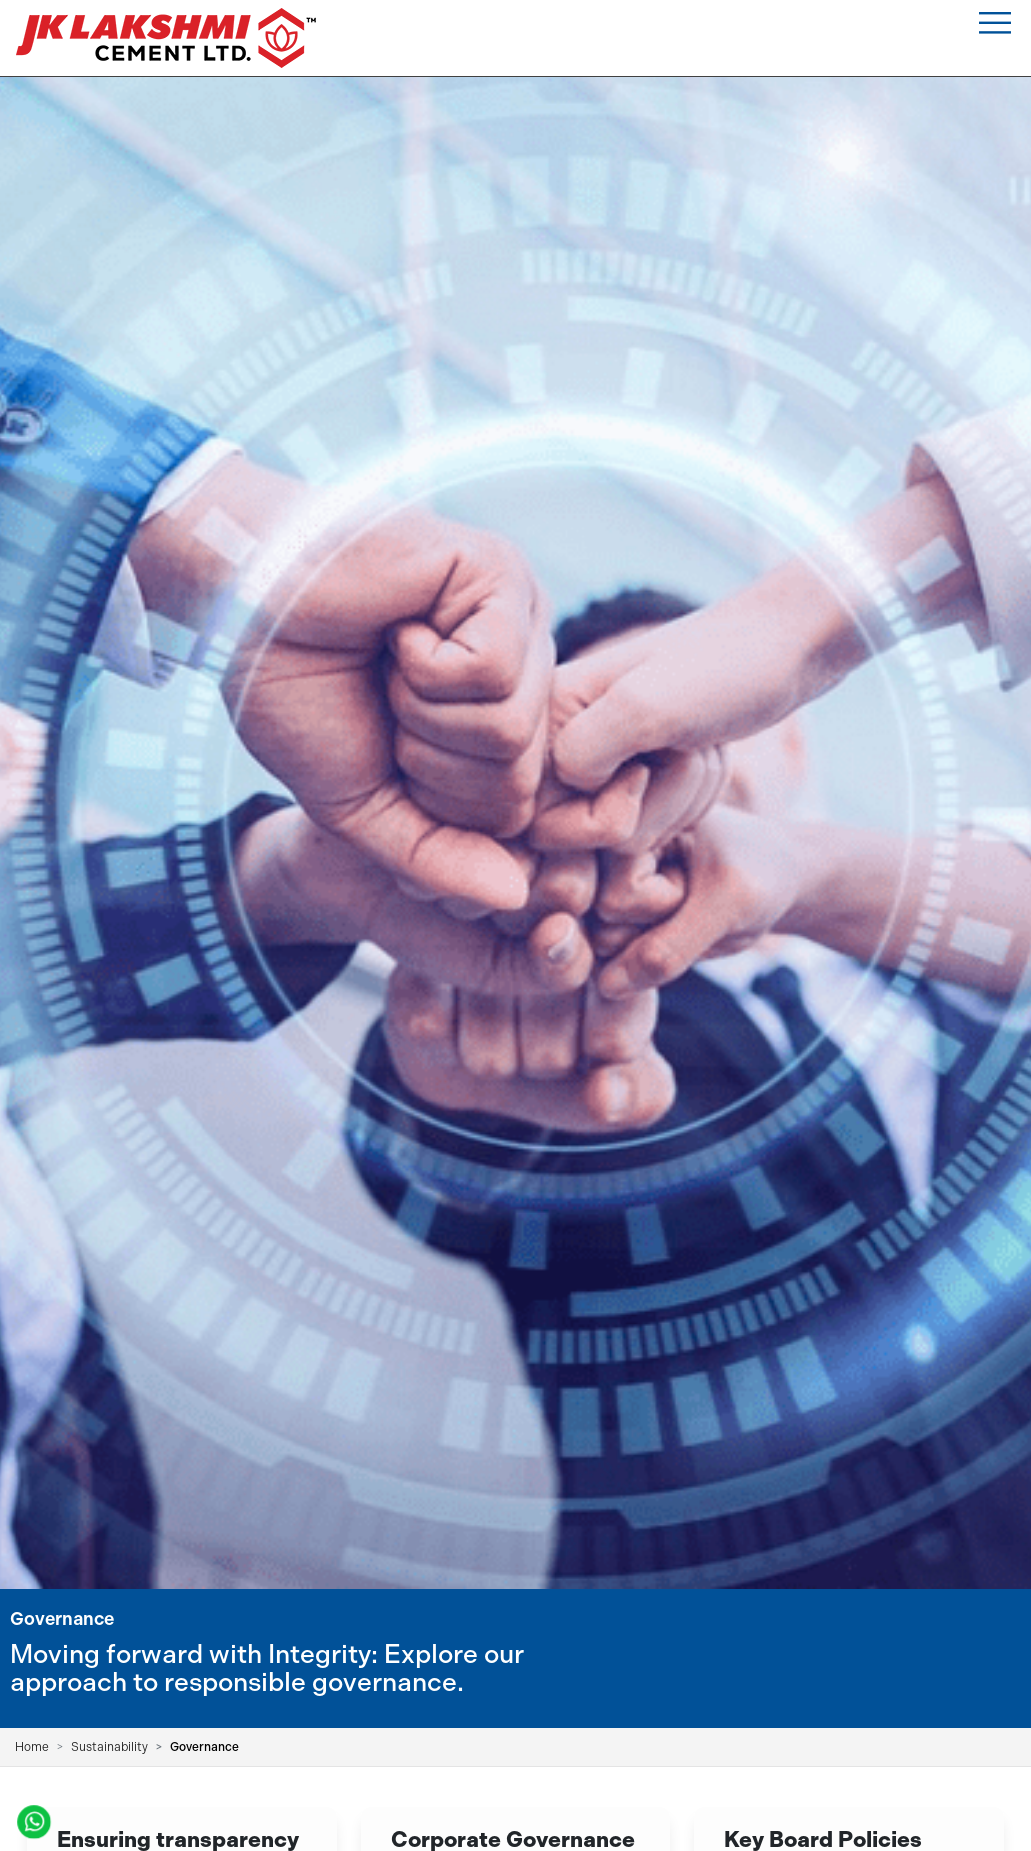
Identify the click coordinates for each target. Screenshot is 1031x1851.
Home (32, 1747)
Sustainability (109, 1747)
